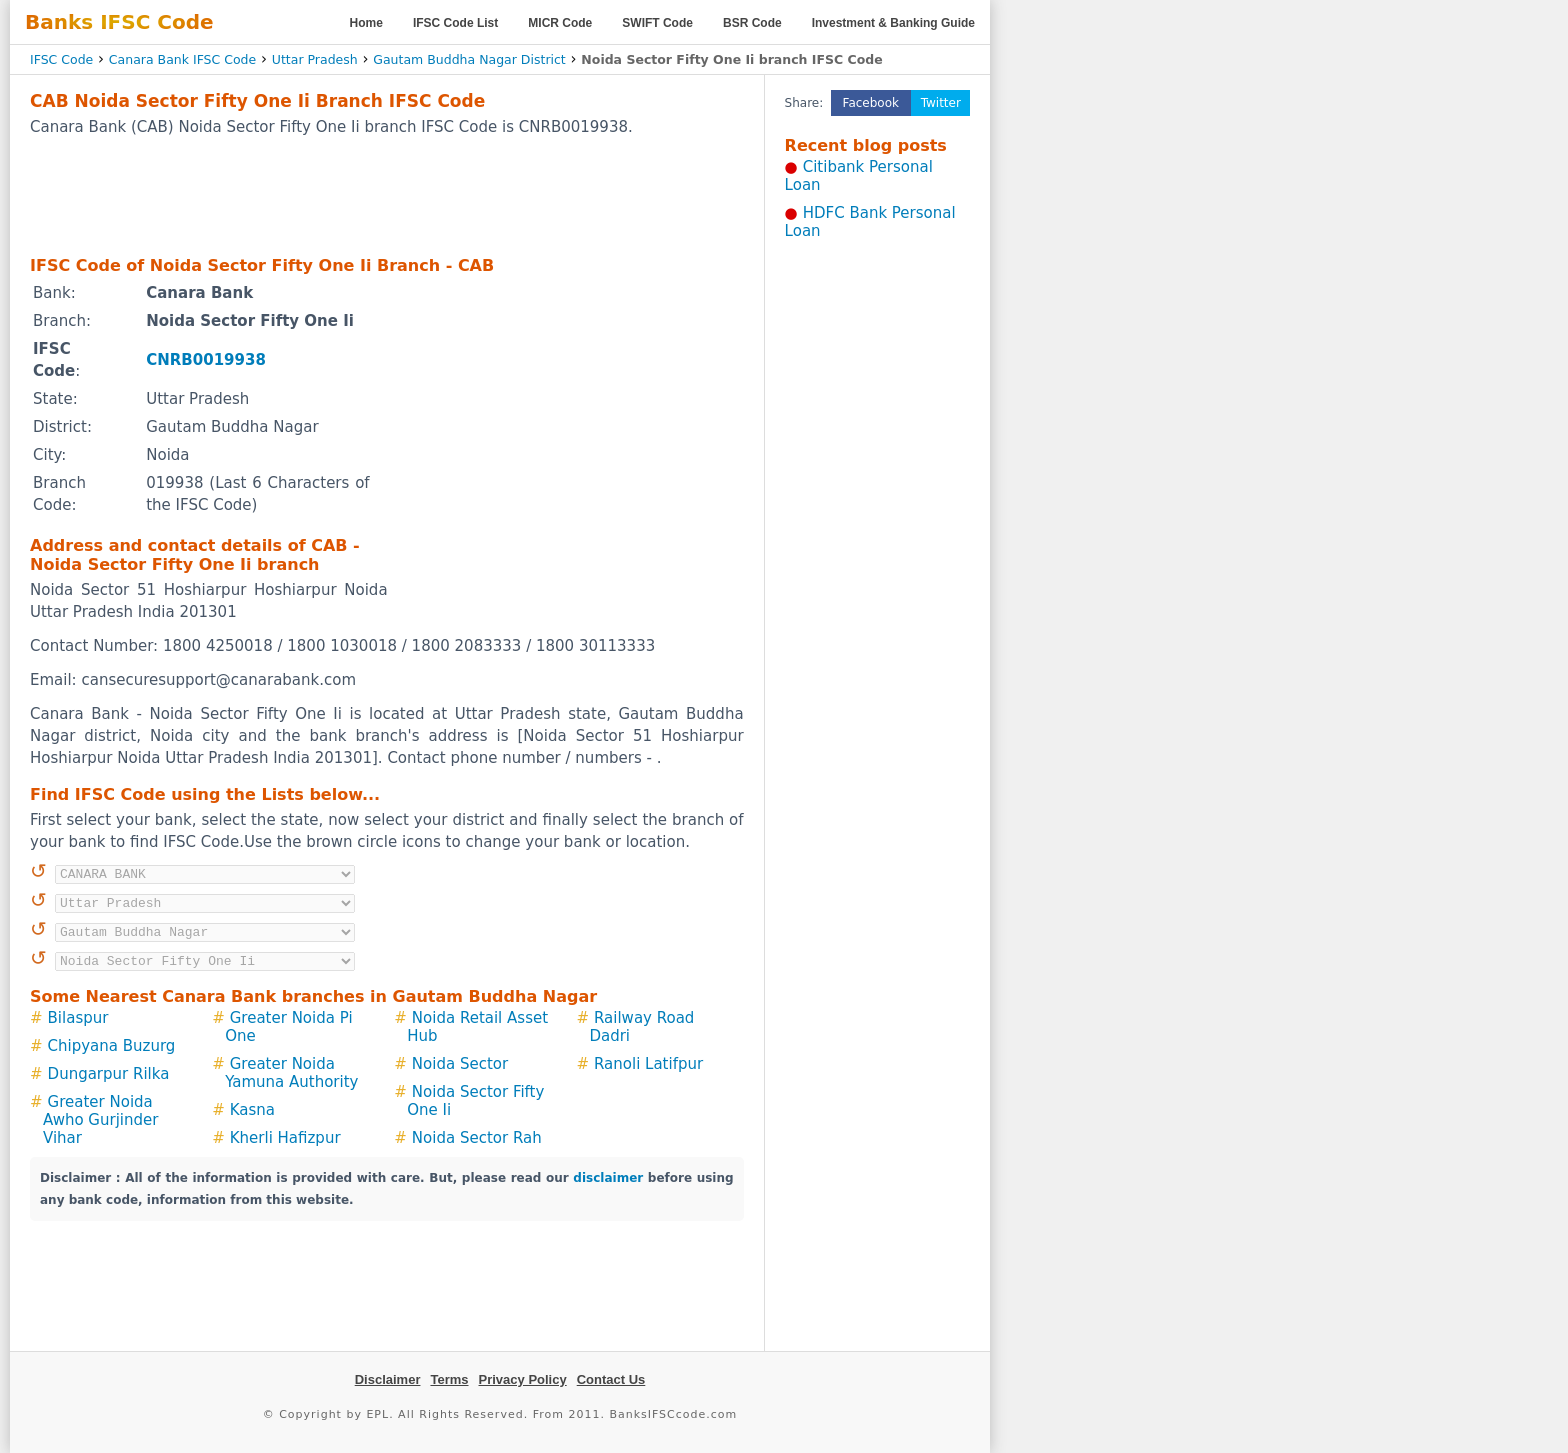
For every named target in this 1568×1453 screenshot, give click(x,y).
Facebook (871, 103)
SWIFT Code (657, 23)
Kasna (252, 1110)
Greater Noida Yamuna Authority (291, 1073)
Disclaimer (388, 1379)
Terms (449, 1379)
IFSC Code (61, 59)
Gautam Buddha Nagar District (469, 59)
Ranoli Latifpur (648, 1064)
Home (366, 23)
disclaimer (608, 1178)
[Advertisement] (387, 195)
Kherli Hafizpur (285, 1138)
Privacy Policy (523, 1379)
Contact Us (611, 1379)
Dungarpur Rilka (109, 1074)
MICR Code (560, 23)
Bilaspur (78, 1018)
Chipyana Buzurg (112, 1046)
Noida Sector (460, 1064)
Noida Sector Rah (477, 1138)
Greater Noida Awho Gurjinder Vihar (100, 1120)
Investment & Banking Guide (893, 23)
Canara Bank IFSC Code (182, 59)
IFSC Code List (455, 23)
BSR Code (752, 23)
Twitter (941, 103)
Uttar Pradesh (315, 59)
